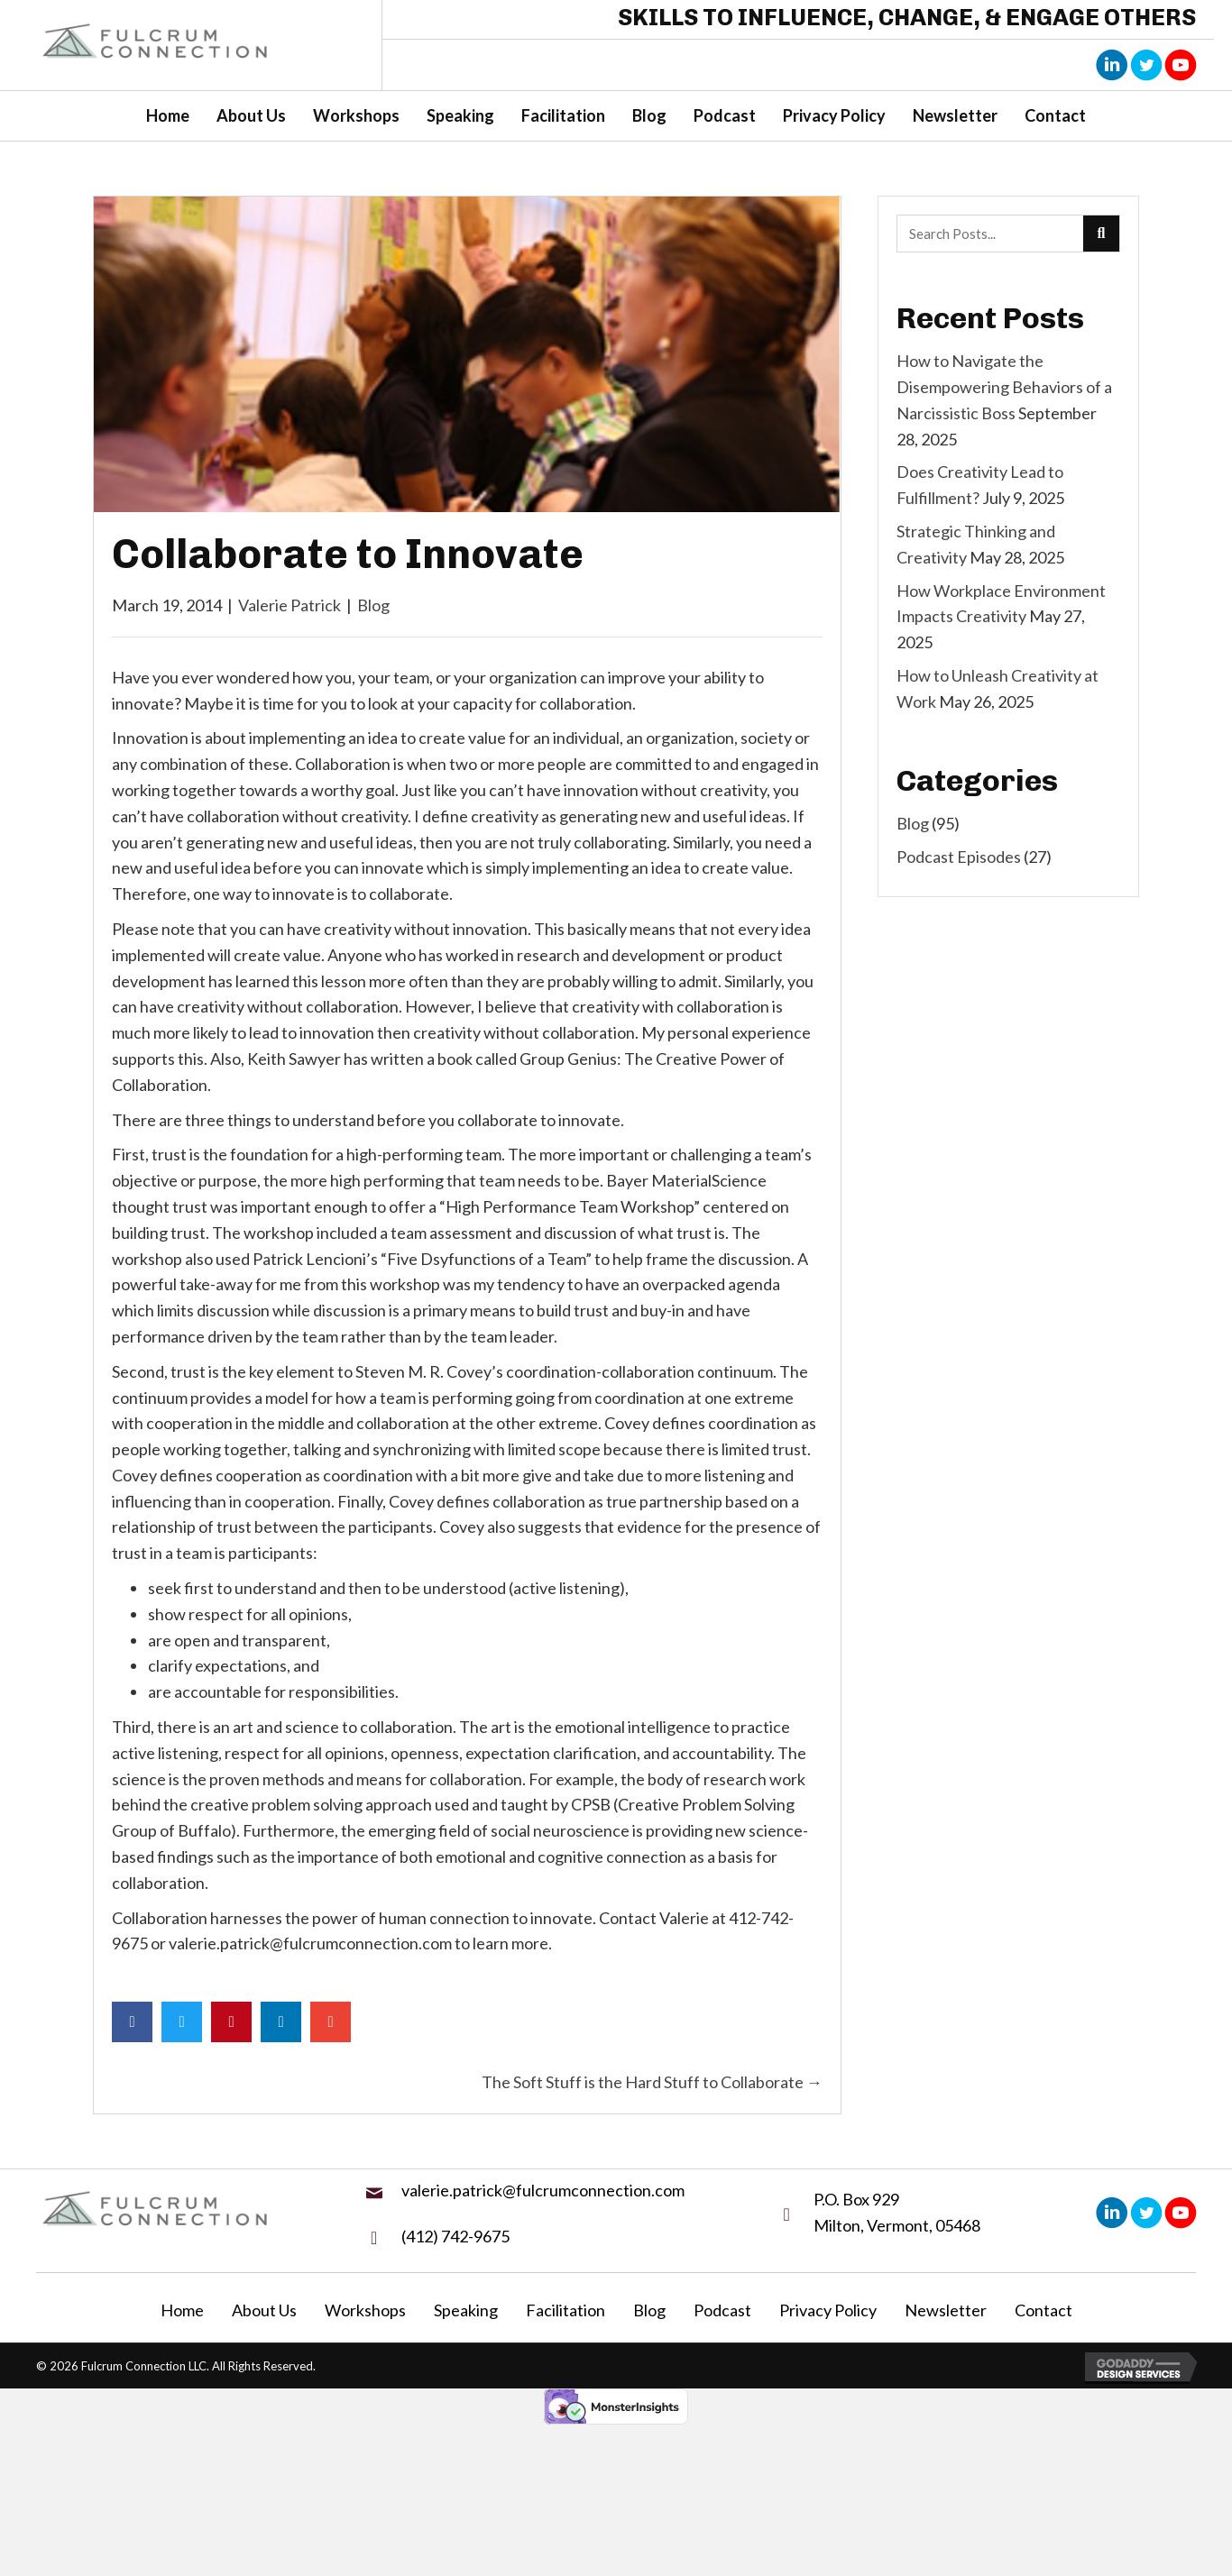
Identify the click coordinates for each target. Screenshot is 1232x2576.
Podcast (722, 2310)
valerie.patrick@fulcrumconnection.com (543, 2190)
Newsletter (946, 2310)
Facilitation (565, 2310)
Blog (373, 605)
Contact (1043, 2310)
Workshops (365, 2310)
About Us (264, 2310)
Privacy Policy (828, 2310)
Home (182, 2310)
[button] (1111, 64)
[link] (168, 115)
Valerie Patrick (289, 605)
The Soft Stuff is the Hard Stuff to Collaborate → (652, 2082)
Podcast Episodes (958, 856)
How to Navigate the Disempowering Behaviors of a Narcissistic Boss (1004, 387)
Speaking (466, 2310)
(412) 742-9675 (455, 2236)
